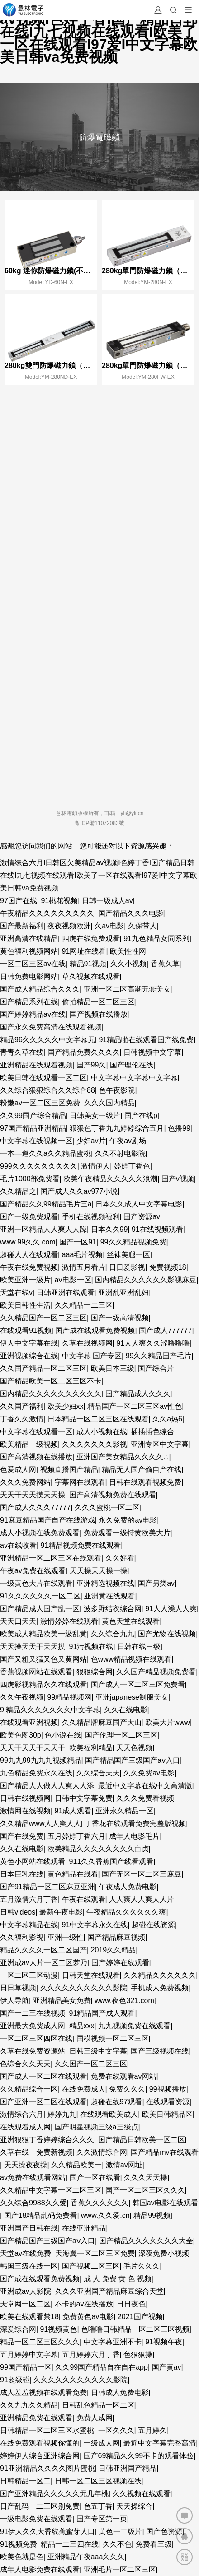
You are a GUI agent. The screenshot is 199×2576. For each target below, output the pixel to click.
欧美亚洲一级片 (25, 1280)
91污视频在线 (91, 1646)
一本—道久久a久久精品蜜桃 (45, 1153)
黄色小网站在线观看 (32, 1861)
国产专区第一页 (101, 2519)
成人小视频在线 (101, 1431)
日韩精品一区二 (25, 2481)
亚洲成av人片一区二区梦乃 (43, 1962)
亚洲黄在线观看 (109, 1596)
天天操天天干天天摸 (32, 1646)
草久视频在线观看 (91, 976)
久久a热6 (167, 1419)
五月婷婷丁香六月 (76, 1836)
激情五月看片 (83, 1267)
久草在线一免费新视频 (36, 2152)
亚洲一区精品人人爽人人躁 (43, 1229)
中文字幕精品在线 (29, 1925)
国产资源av (141, 1216)
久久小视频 (128, 964)
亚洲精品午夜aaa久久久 (86, 2557)
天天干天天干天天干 (32, 1747)
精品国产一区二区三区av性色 (134, 1406)
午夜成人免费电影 (127, 1887)
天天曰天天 (18, 1621)
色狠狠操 (137, 2354)
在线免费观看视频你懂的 (40, 2443)
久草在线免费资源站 (32, 2051)
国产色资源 (164, 2531)
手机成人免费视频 (160, 1988)
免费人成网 (94, 2418)
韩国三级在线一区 (29, 2266)
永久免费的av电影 (128, 1520)
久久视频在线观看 (142, 2493)
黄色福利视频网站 (29, 951)
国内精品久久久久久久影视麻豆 (145, 1280)
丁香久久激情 (21, 1419)
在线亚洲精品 (83, 2228)
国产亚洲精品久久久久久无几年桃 (54, 2493)
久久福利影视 (21, 1937)
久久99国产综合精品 (33, 1115)
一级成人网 (102, 2443)
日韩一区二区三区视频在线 (98, 2481)
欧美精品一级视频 (29, 1444)
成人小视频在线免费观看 (40, 1533)
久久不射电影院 (120, 1153)
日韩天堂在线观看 (91, 1975)
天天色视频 (134, 1747)
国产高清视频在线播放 (36, 1457)
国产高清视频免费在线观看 (112, 1495)
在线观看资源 (168, 2102)
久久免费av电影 (149, 1773)
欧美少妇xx (65, 1406)
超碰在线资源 (153, 1925)
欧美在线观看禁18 (29, 2316)
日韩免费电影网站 (29, 976)
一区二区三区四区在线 (36, 2038)
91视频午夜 (163, 2342)
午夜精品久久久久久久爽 (126, 1912)
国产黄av (166, 2367)
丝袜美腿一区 (128, 1254)
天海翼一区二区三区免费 (95, 2253)
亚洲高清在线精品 (29, 938)
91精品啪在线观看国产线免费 (146, 1039)
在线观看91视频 (26, 1330)
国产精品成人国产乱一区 (40, 1608)
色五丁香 (98, 2506)
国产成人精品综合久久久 (40, 989)
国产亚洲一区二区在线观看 (43, 2102)
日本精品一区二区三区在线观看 (98, 1419)
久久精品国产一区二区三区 (43, 1318)
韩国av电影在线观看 (165, 2203)
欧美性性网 (128, 951)
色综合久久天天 (25, 2064)
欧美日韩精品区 (167, 2114)
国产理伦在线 (131, 1065)
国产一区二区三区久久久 (145, 2190)
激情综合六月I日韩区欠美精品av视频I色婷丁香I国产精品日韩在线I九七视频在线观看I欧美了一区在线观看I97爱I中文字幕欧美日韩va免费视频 (99, 31)
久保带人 (142, 926)
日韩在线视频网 (25, 1798)
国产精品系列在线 (29, 1002)
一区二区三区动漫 (29, 1975)
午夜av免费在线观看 (33, 1570)
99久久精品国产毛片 (159, 1356)
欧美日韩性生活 (25, 1305)
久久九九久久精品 (29, 2405)
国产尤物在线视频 (167, 1634)
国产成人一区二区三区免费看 (138, 1684)
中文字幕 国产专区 (92, 1356)
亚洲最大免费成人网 (32, 2026)
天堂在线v (16, 1292)
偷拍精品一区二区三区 (98, 1002)
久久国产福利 (21, 1406)
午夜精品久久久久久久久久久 (47, 913)
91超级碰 (15, 2380)
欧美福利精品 (91, 1747)
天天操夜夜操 (25, 2165)
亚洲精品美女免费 (62, 2000)
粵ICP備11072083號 (99, 823)
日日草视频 (18, 1988)
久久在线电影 (125, 1710)
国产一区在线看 (95, 2177)
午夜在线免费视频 (29, 1267)
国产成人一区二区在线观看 (43, 2076)
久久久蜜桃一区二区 (107, 1507)
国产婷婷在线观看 (120, 1962)
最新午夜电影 (61, 1912)
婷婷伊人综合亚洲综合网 (40, 2456)
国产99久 (91, 1065)
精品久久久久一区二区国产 (43, 1950)
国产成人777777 (165, 1330)
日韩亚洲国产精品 (127, 2468)
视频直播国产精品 (69, 1469)
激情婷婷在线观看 (69, 1621)
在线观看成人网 (25, 2127)
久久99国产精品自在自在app (101, 2367)
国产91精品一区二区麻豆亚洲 (47, 1887)
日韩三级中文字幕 (98, 2051)
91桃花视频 (59, 900)
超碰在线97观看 (116, 2102)
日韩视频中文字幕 (152, 1052)
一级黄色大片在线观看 (36, 1583)
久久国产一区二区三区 (91, 2064)
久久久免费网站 (25, 1482)
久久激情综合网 (101, 2152)
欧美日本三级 (112, 1368)
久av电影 (109, 926)
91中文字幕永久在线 (95, 1925)
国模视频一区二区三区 (112, 2038)
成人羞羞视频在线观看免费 (43, 2392)
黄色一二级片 (120, 2531)
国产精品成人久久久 (138, 1393)
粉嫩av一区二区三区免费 (40, 1103)
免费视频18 (167, 1267)
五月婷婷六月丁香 (91, 2354)
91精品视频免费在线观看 (81, 1545)
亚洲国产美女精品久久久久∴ (122, 1457)
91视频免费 (18, 2544)
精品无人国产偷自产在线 (141, 1469)
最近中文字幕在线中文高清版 (145, 1785)
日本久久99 (109, 1229)
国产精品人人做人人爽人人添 (47, 1785)
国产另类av (156, 1583)
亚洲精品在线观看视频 (36, 1065)
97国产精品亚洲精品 (33, 1128)
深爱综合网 (18, 2329)
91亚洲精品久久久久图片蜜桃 (47, 2468)
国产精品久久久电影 (130, 913)
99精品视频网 (69, 1697)
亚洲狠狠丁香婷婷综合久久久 (47, 2139)
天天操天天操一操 (99, 1570)
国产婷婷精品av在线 (33, 1014)
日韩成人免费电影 (120, 2392)
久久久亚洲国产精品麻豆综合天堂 (109, 2291)
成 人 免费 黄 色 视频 (118, 2279)
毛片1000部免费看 (30, 1179)
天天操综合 (134, 2506)
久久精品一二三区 (84, 1305)
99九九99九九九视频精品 (40, 1760)
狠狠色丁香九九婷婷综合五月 (117, 1128)
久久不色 (117, 2544)
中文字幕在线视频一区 (36, 1141)
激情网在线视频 (25, 1811)
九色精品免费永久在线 (36, 1773)
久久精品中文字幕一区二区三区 (50, 2190)
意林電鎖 (66, 813)
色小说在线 (63, 1735)
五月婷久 (152, 2430)
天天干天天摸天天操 (32, 1495)
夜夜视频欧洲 (69, 926)
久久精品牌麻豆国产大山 (102, 1722)
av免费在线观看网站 (33, 2177)
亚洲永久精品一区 (124, 1811)
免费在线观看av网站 (123, 2076)
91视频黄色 (58, 2329)
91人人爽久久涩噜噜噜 (153, 1343)
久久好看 (119, 1558)
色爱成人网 (18, 1469)
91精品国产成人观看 (102, 2013)
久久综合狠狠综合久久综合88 (47, 1090)
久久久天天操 (145, 2177)
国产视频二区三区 (91, 2266)
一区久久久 (116, 2430)
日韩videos (17, 1912)
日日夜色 (131, 2304)
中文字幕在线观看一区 (36, 1431)
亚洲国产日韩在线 (29, 2228)
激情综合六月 (21, 2114)
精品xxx (82, 2026)
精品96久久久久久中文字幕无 (47, 1039)
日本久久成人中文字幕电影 (138, 1204)
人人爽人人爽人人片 (141, 1899)
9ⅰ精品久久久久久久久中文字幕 (50, 1710)
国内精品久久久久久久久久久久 (50, 1393)
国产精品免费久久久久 (83, 1052)
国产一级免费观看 (29, 1216)
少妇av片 (91, 1141)
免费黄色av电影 (88, 2316)
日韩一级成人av (107, 900)
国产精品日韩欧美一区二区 (141, 2139)
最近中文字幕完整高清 (159, 2443)
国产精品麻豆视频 (116, 1937)
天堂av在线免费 (25, 2253)
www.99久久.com (28, 1242)
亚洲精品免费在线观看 (36, 2418)
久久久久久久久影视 (94, 1444)
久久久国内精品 (109, 1103)
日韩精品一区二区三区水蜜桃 (47, 2430)
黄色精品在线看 (72, 1874)
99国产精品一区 (26, 2367)
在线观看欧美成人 (109, 2114)
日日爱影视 (127, 1267)
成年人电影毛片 (134, 1836)
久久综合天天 (98, 1773)
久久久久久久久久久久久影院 (80, 2380)
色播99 (179, 1128)
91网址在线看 (84, 951)
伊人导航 (14, 2000)
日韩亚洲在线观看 (66, 1292)
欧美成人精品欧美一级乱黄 (43, 1634)
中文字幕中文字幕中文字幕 (134, 1077)
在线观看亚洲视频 (29, 1722)
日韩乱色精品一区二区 (98, 2405)
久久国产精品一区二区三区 (43, 1368)
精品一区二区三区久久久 (40, 2342)
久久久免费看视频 (145, 1798)
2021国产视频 (140, 2316)
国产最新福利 (21, 926)
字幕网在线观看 (80, 1482)
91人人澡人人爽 (171, 1608)
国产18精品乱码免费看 (40, 2215)
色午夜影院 (117, 1090)
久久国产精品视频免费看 (156, 1672)
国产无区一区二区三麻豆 (141, 1874)
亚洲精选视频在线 (105, 1583)
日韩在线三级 (139, 1646)
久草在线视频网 (87, 1343)
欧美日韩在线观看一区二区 (43, 1077)
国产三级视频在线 (160, 2051)
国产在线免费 (21, 1836)
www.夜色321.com (124, 2000)
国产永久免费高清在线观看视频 (50, 1027)
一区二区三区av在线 (33, 964)
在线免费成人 (83, 2089)
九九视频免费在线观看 (134, 2026)
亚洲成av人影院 (25, 2291)
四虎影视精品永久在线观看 (43, 1684)
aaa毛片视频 (82, 1254)
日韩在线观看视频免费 (145, 1482)
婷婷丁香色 (132, 1166)
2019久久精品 (113, 1950)
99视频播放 (167, 2089)
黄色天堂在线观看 (131, 1621)
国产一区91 (77, 1242)
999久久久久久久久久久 (38, 1166)
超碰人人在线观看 (29, 1254)
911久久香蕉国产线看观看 (111, 1861)
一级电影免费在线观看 (36, 2519)
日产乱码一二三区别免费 (40, 2506)
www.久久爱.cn (105, 2215)
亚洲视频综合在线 (29, 1356)
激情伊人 (95, 1166)
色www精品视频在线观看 (131, 1659)
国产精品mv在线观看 (164, 2152)
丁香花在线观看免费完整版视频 (135, 1823)
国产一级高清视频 (120, 1318)
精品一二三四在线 (70, 2544)
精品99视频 (152, 2215)
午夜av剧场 (127, 1141)
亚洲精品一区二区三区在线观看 (50, 1558)
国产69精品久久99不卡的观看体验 (139, 2456)
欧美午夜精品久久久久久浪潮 (110, 1179)
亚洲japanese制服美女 (131, 1697)
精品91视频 (88, 964)
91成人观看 (73, 1811)
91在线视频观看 (157, 1229)
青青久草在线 (21, 1052)
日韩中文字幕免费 (84, 1798)
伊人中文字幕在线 (29, 1343)
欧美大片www (167, 1722)
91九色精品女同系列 (156, 938)
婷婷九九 (61, 2114)
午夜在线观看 (83, 1899)
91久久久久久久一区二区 (40, 1596)
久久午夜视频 (21, 1697)
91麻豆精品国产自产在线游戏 (47, 1520)
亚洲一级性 (65, 1937)
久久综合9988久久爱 (33, 2203)
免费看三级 (154, 2544)
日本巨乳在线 (21, 1874)
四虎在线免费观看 (91, 938)
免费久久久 (127, 2089)
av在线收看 (18, 1545)
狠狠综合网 (94, 1672)
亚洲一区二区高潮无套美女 (127, 989)
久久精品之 (18, 1191)
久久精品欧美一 (76, 2165)
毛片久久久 (141, 2266)
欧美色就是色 (21, 2557)
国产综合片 (156, 1368)
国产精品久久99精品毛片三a (46, 1204)
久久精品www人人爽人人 (40, 1823)
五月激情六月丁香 (29, 1899)
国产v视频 (177, 1179)
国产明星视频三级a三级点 (96, 2127)
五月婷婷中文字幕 (29, 2354)
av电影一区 (73, 1280)
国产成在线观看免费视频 (95, 1330)
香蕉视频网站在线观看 (36, 1672)
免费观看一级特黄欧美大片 (127, 1533)
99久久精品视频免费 (133, 1242)
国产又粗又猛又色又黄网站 (43, 1659)
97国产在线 (18, 900)
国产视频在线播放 (99, 1014)
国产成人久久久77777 (35, 1507)
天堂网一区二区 (25, 2304)
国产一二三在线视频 (32, 2013)
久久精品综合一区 (29, 2089)
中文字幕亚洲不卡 (113, 2342)
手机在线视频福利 (91, 1216)
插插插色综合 (152, 1431)
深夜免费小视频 (163, 2253)
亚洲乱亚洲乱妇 (123, 1292)
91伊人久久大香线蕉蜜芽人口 (47, 2531)
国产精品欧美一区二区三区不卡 (50, 1381)
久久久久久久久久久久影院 (83, 1988)
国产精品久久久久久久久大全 (146, 2241)
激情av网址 (124, 2165)
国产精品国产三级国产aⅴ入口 (132, 1760)
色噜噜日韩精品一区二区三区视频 (135, 2329)
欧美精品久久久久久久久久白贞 (98, 1849)
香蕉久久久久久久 (99, 2203)
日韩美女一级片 (95, 1115)
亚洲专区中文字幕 (160, 1444)
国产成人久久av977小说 (79, 1191)
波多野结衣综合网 (113, 1608)
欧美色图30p (20, 1735)
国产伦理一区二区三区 (121, 1735)
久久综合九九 (112, 1634)
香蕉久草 (165, 964)
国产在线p (140, 1115)
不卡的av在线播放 (84, 2304)
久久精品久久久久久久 (159, 1975)
